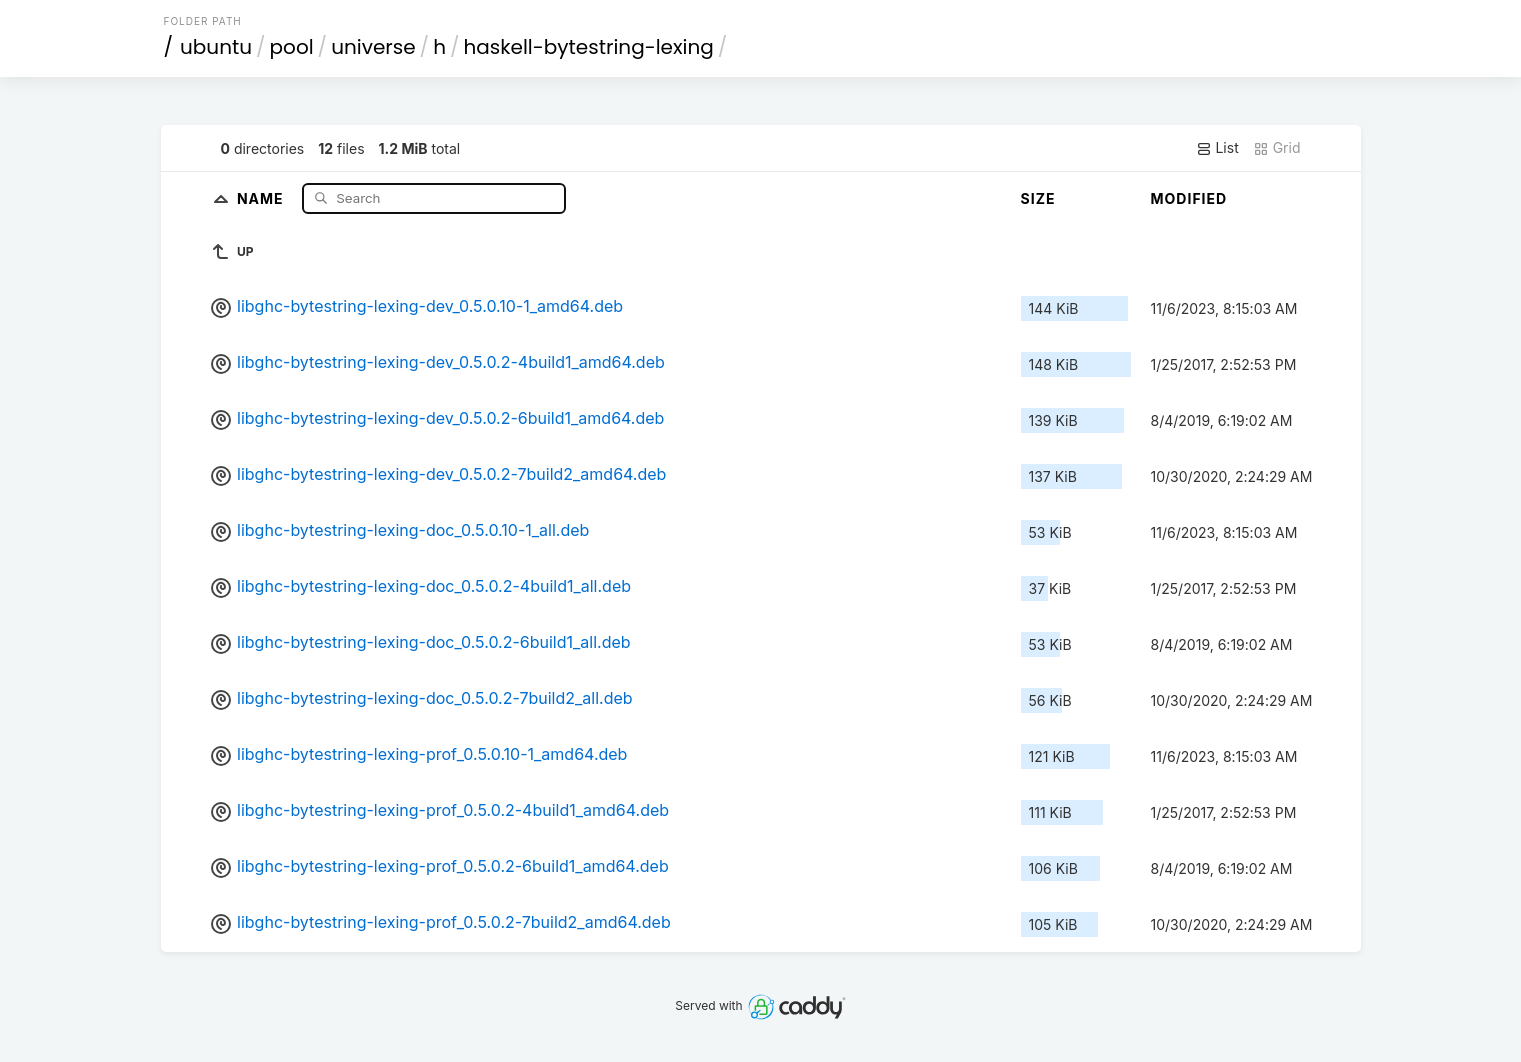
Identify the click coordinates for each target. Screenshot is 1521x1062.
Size (1038, 198)
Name (262, 197)
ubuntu (216, 47)
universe (373, 47)
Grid (1277, 148)
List (1217, 148)
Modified (1189, 198)
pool (292, 47)
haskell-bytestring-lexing (588, 47)
